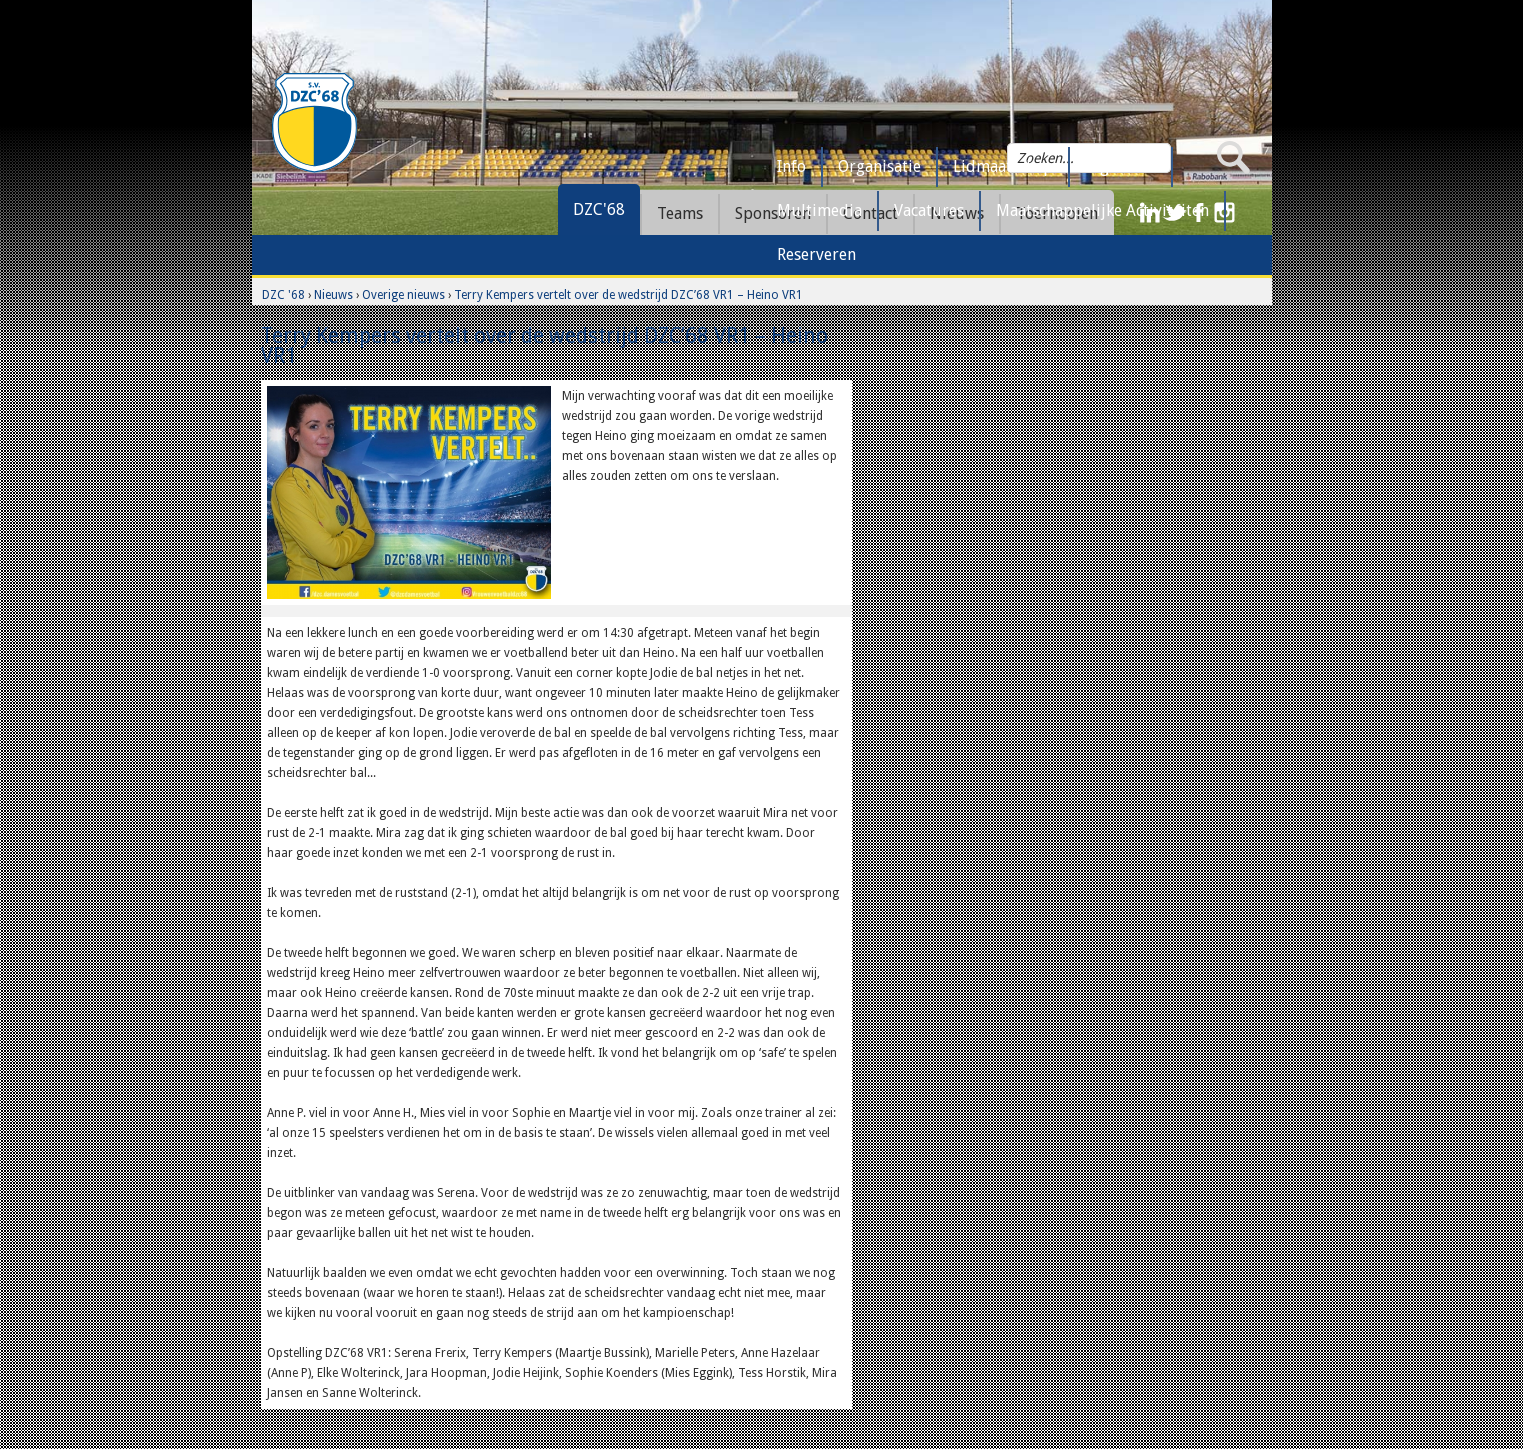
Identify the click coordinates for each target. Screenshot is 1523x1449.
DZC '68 (283, 295)
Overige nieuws (403, 295)
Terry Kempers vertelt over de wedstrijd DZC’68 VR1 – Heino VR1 (628, 295)
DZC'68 (599, 209)
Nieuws (333, 295)
